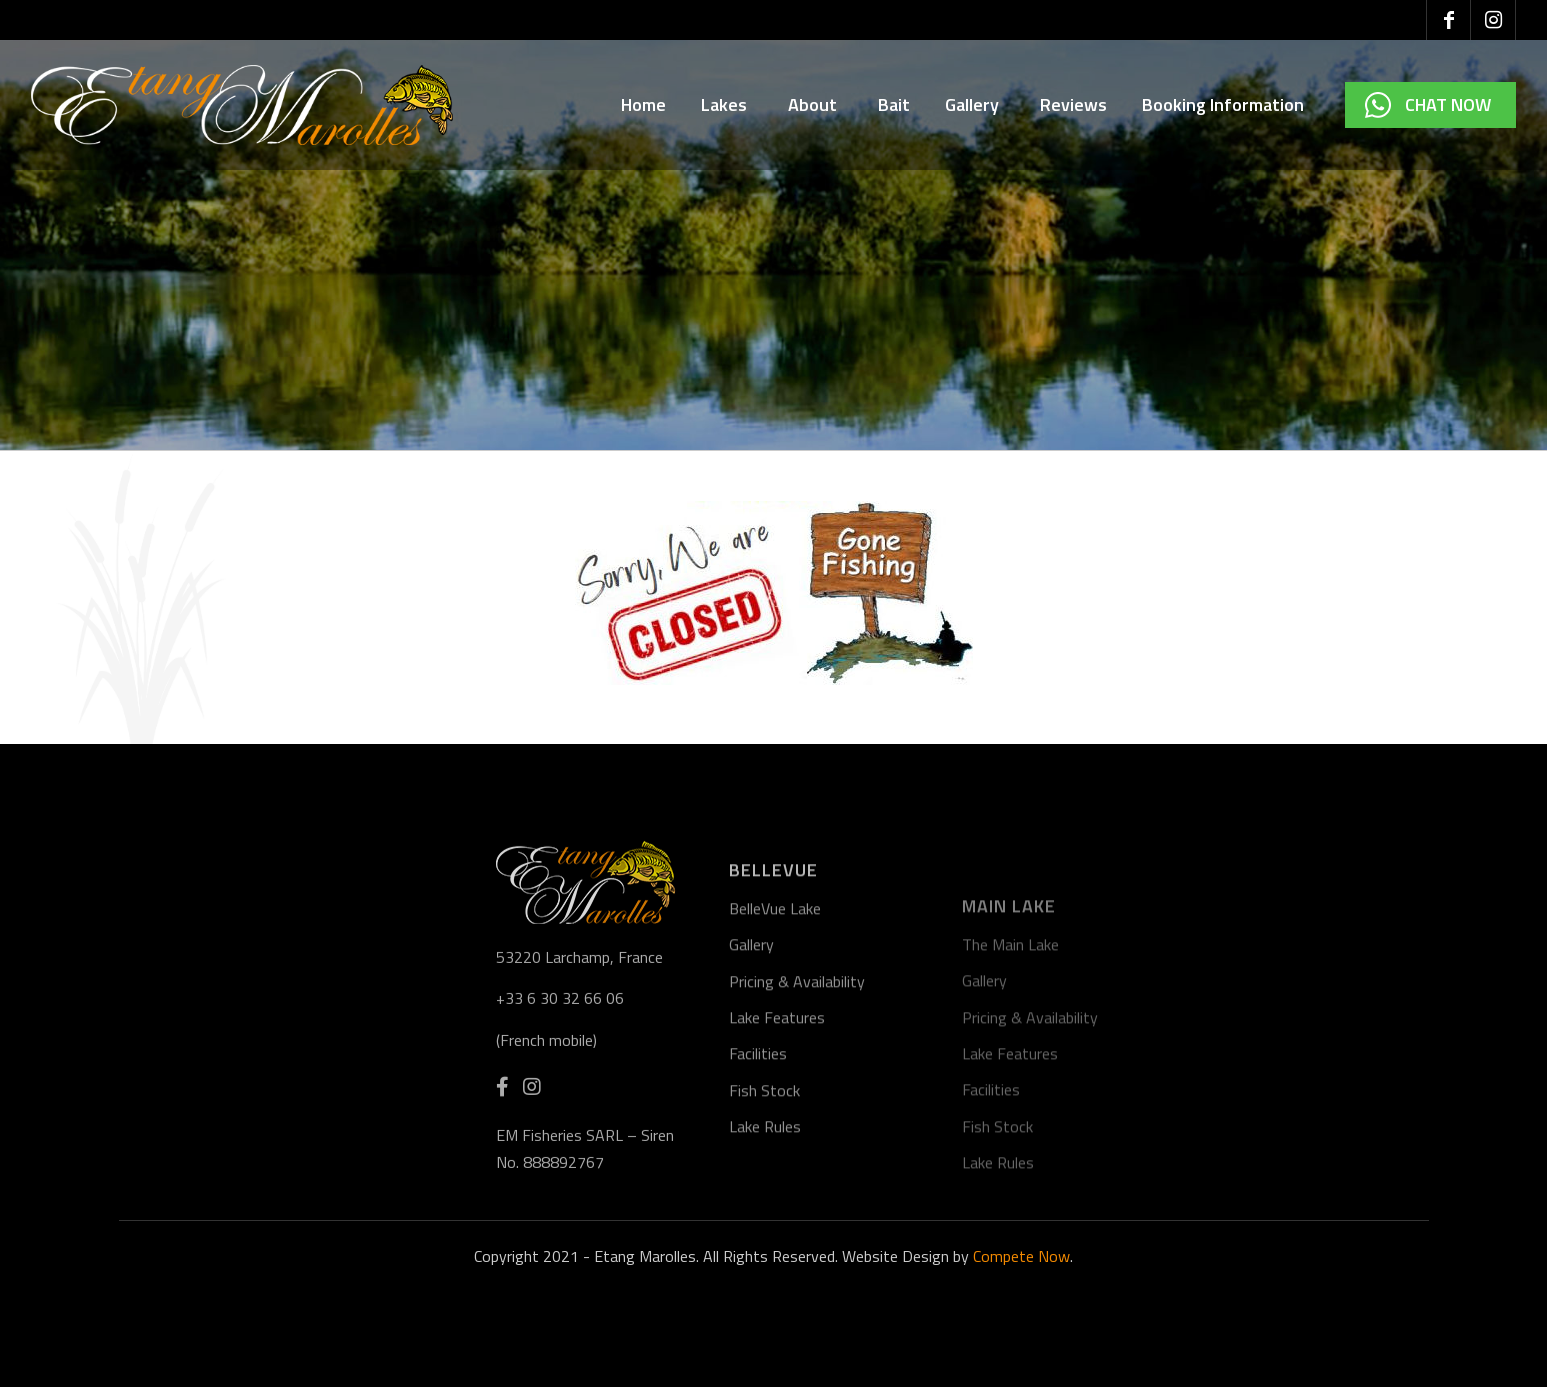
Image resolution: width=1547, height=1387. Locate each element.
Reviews (1073, 104)
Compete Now (1021, 1256)
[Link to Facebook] (1448, 20)
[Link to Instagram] (1493, 20)
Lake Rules (765, 1217)
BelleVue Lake (775, 998)
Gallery (975, 104)
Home (643, 104)
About (815, 104)
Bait (894, 104)
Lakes (727, 104)
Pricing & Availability (797, 1071)
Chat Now (1448, 104)
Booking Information (1226, 104)
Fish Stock (764, 1180)
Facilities (758, 1144)
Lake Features (777, 1107)
